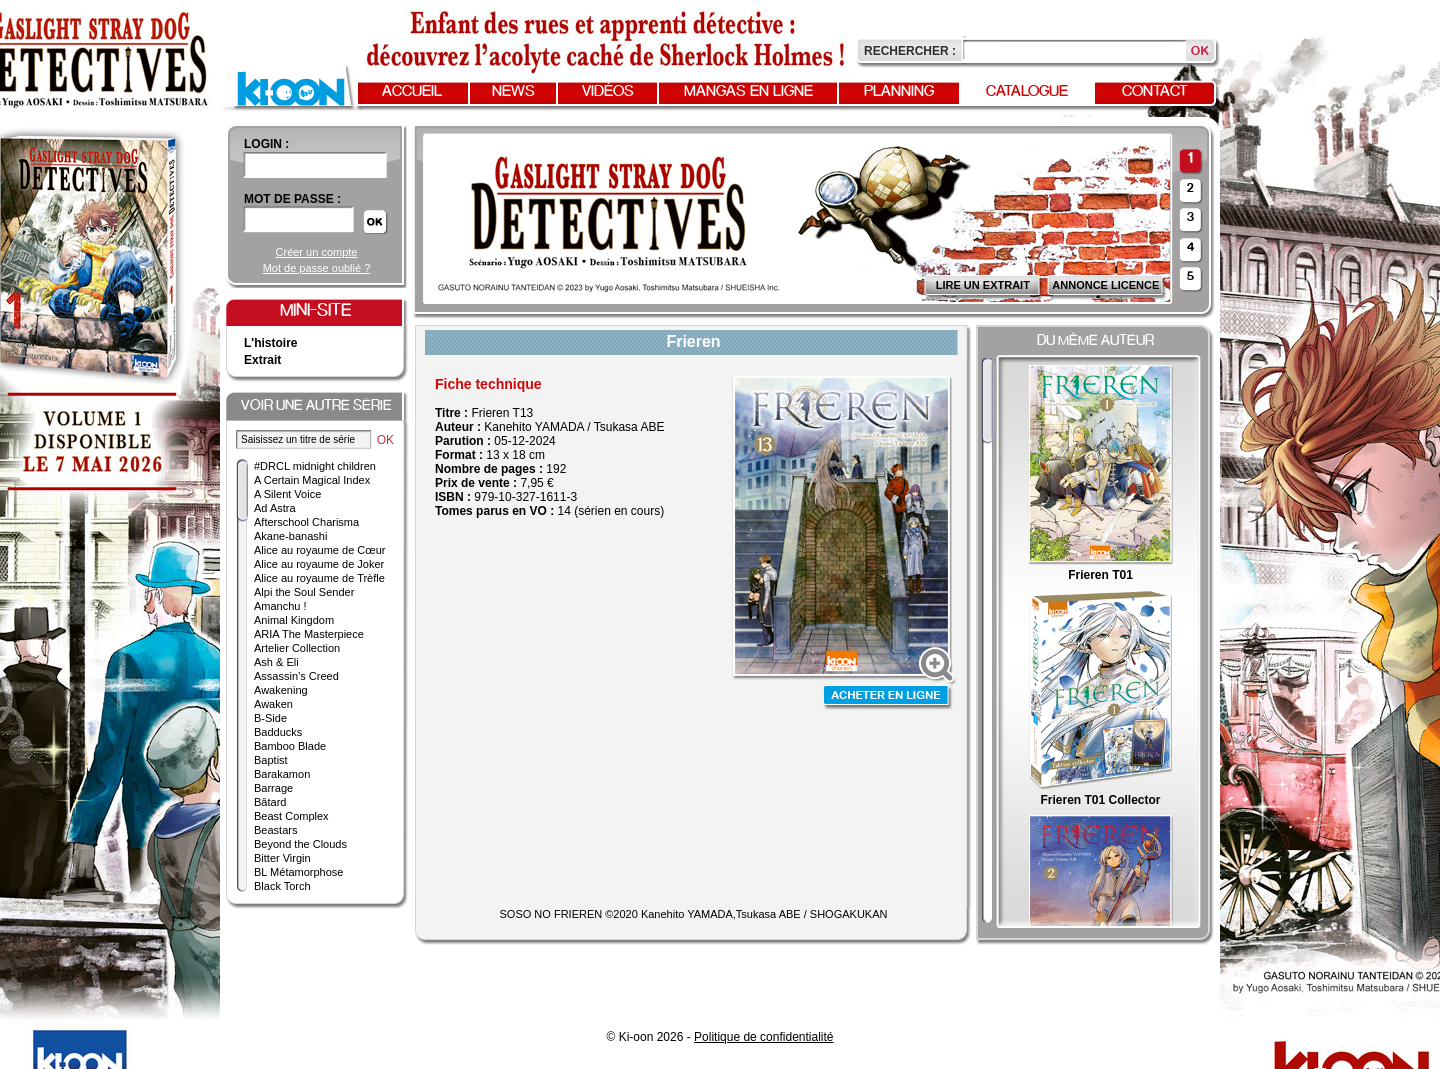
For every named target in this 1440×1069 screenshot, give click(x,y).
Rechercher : (910, 51)
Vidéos (608, 92)
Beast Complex (291, 816)
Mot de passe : (292, 199)
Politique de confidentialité (763, 1037)
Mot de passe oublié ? (317, 268)
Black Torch (282, 886)
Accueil (412, 92)
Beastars (275, 830)
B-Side (270, 718)
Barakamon (282, 774)
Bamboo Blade (290, 746)
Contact (1155, 92)
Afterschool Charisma (306, 522)
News (513, 92)
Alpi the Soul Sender (304, 592)
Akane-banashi (290, 536)
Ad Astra (275, 508)
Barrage (273, 788)
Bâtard (270, 802)
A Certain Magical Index (312, 480)
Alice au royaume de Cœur (319, 550)
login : (266, 144)
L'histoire (271, 343)
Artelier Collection (297, 648)
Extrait (262, 360)
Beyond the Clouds (300, 844)
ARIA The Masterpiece (309, 634)
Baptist (271, 760)
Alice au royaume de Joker (319, 564)
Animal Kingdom (294, 620)
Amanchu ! (280, 606)
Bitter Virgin (282, 858)
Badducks (278, 732)
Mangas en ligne (748, 92)
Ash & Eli (276, 662)
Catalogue (1027, 92)
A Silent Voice (287, 494)
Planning (899, 92)
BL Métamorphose (298, 872)
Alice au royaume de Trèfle (319, 578)
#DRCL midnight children (315, 466)
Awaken (273, 704)
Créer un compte (317, 252)
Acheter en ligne (888, 697)
